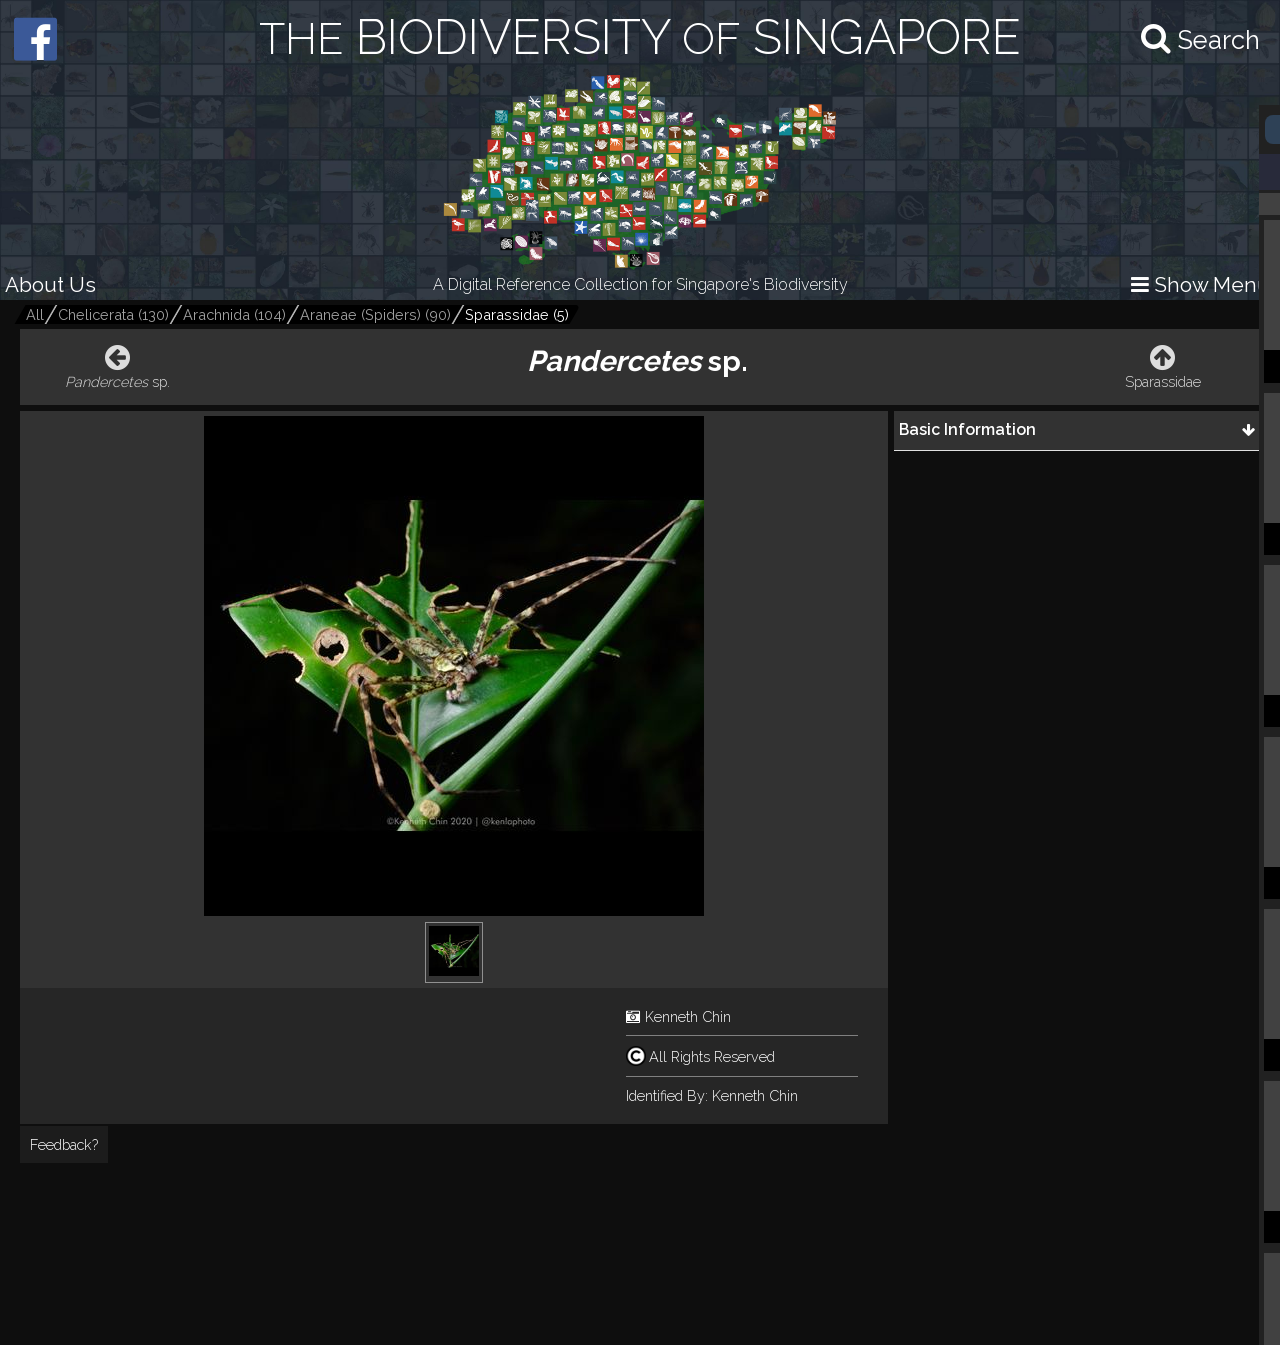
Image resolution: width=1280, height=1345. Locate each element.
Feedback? (64, 1144)
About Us (50, 284)
